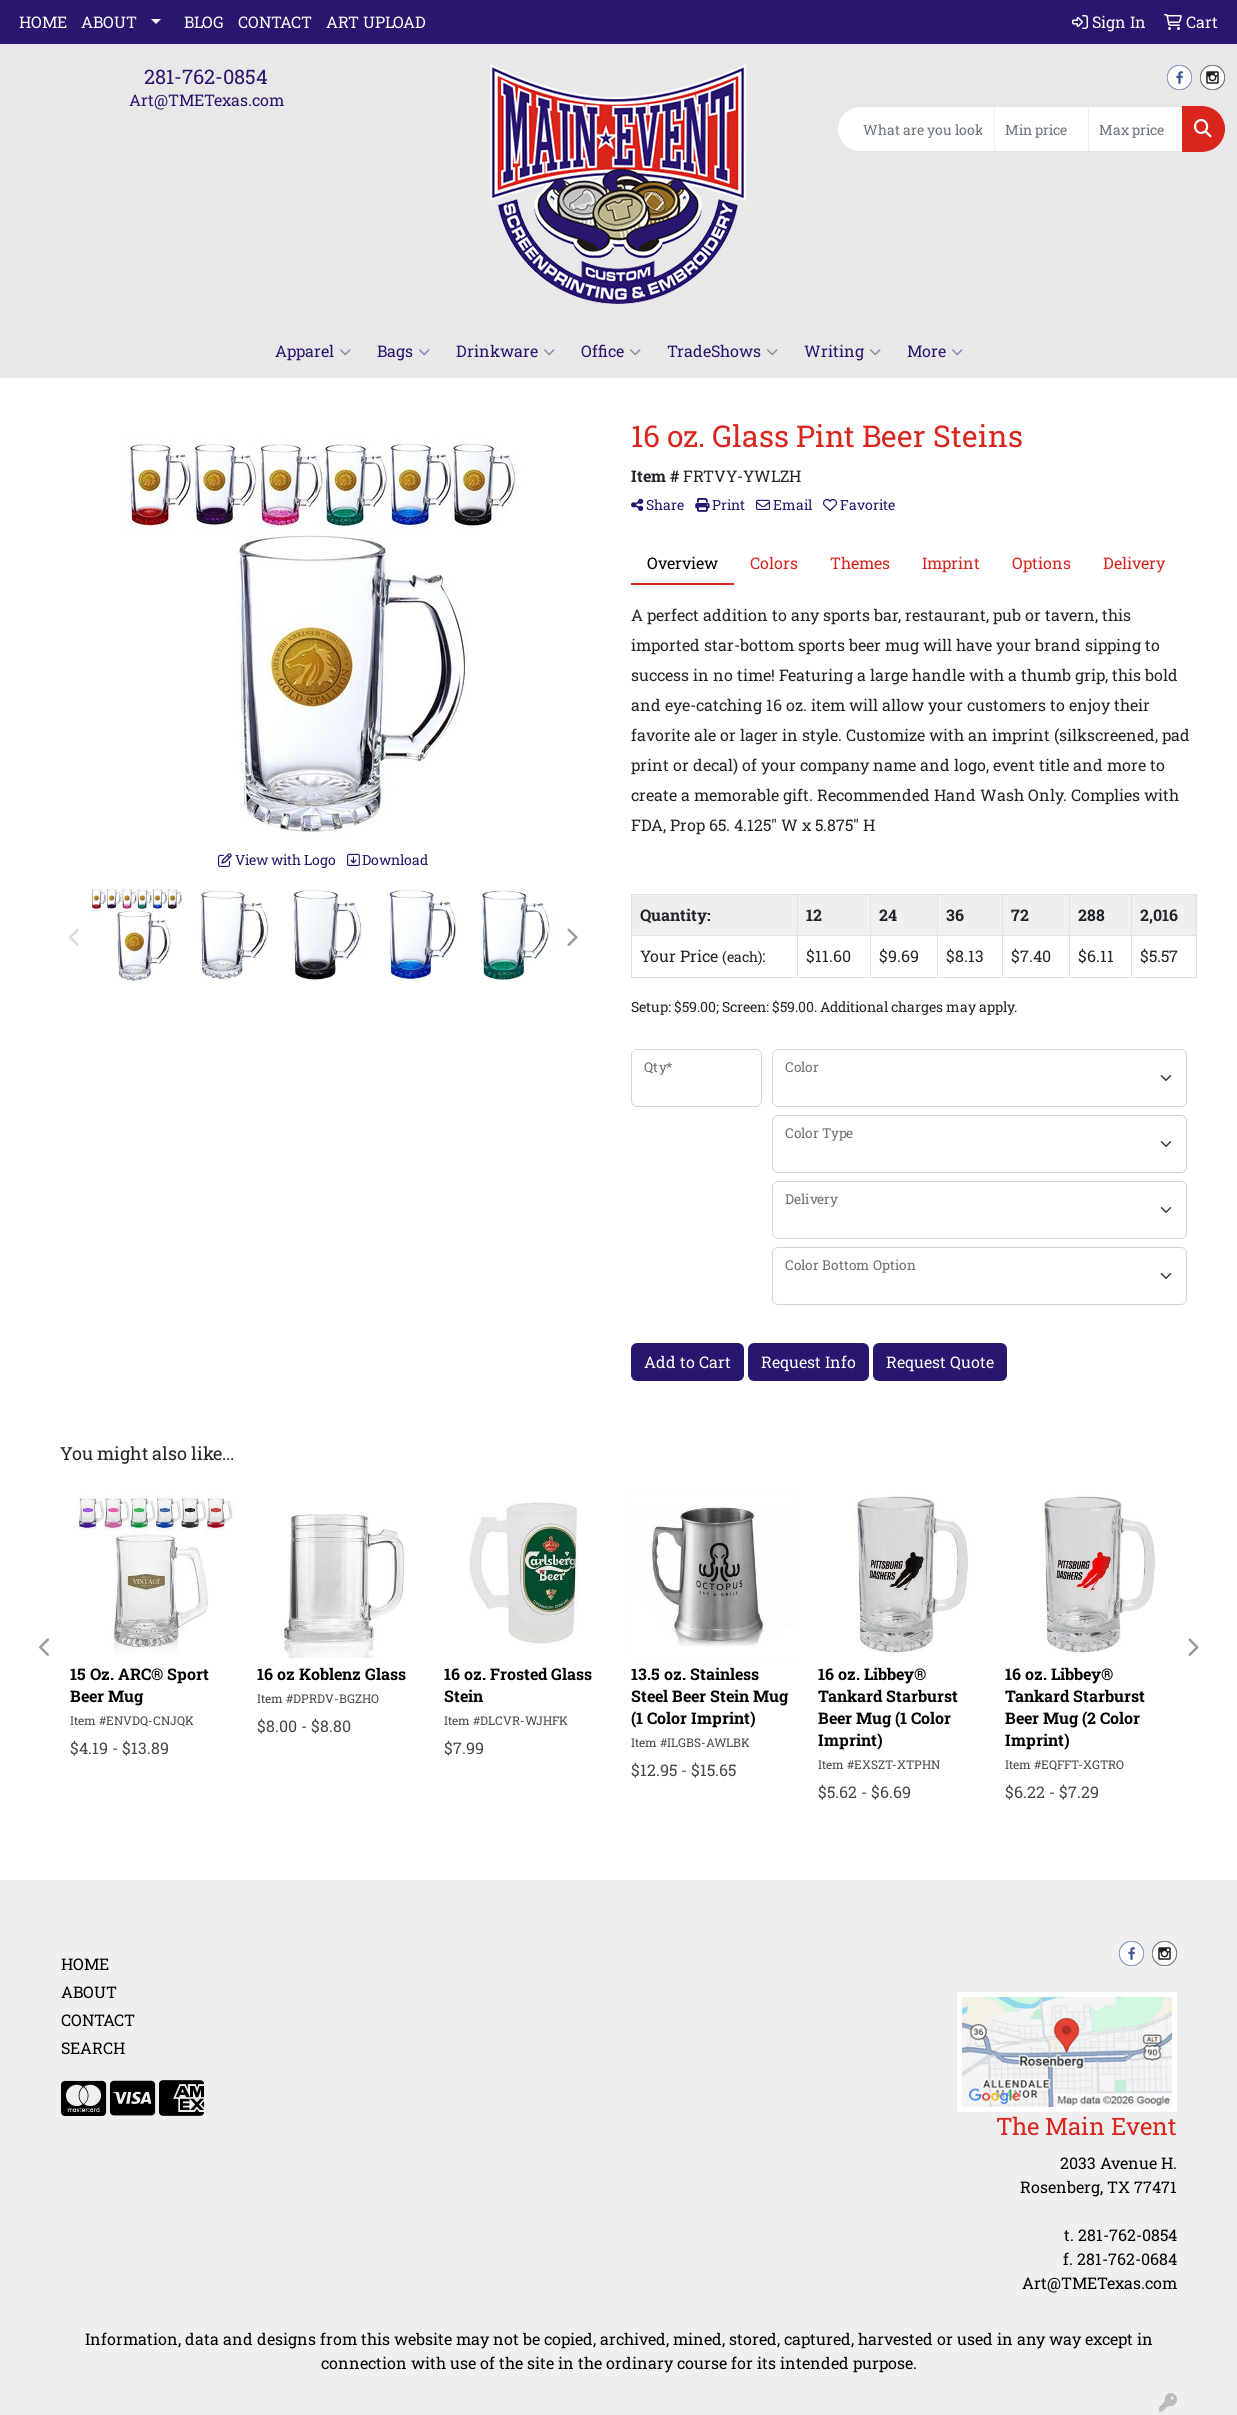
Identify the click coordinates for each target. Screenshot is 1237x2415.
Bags (403, 351)
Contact (275, 21)
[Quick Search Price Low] (1041, 129)
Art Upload (376, 21)
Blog (204, 21)
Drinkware (505, 351)
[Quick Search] (916, 129)
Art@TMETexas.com (206, 99)
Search (93, 2047)
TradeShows (722, 351)
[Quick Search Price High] (1135, 129)
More (935, 351)
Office (611, 351)
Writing (842, 351)
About (109, 21)
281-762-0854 (206, 76)
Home (43, 21)
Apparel (313, 351)
